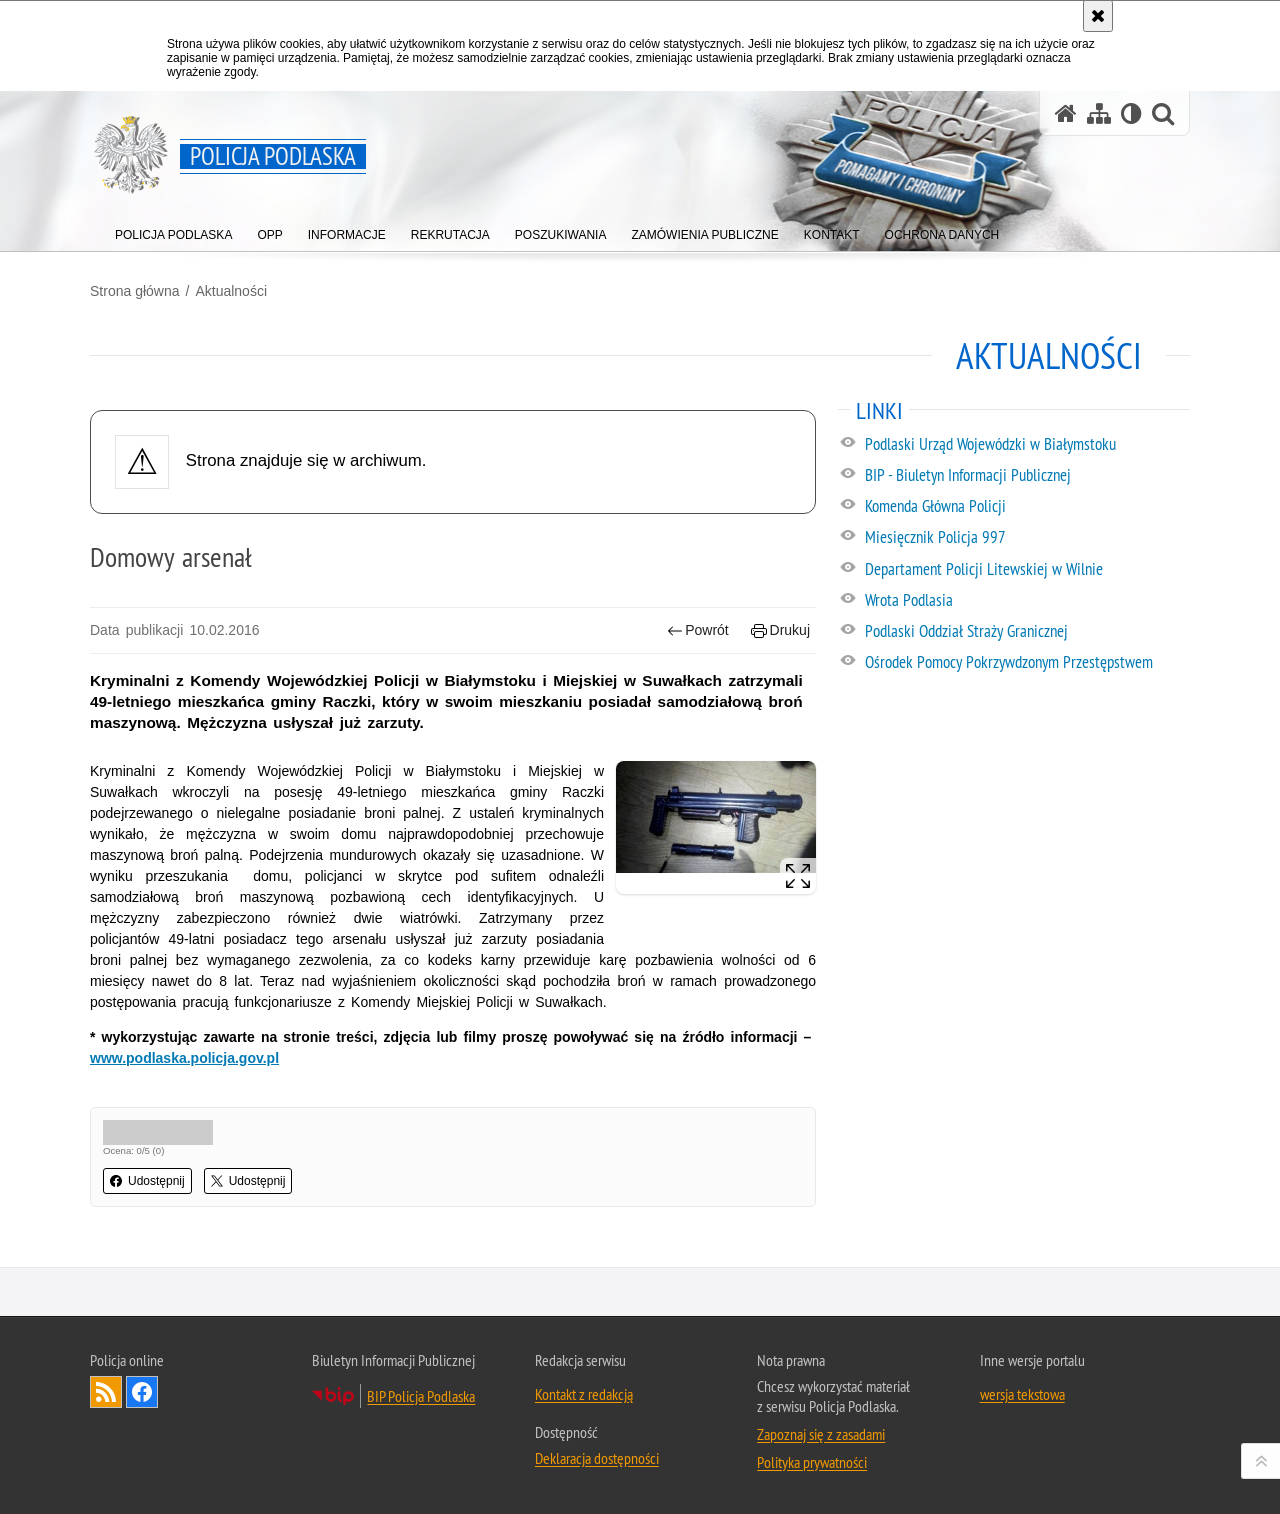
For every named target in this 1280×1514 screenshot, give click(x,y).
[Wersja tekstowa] (1131, 113)
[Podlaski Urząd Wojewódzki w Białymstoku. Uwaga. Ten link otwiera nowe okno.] (1026, 445)
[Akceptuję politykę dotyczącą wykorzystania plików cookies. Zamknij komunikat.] (1098, 16)
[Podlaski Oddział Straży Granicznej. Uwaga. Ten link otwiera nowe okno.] (1026, 632)
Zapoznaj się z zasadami (821, 1434)
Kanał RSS (106, 1392)
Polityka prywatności (812, 1462)
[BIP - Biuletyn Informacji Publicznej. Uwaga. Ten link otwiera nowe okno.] (1026, 476)
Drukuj (780, 630)
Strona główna (135, 291)
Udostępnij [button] (147, 1181)
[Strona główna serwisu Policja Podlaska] (1066, 113)
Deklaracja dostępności (597, 1458)
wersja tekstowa (1022, 1394)
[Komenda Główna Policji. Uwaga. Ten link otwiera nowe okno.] (1026, 507)
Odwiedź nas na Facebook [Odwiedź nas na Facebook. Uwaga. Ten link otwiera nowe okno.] (142, 1392)
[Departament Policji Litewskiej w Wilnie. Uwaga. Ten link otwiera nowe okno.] (1026, 570)
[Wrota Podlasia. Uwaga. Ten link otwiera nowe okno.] (1026, 601)
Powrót (698, 630)
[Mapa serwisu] (1099, 113)
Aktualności (231, 291)
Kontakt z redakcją (584, 1394)
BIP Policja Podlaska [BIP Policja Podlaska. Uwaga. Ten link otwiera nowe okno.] (421, 1396)
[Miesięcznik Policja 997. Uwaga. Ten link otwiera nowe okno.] (1026, 538)
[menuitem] (173, 230)
